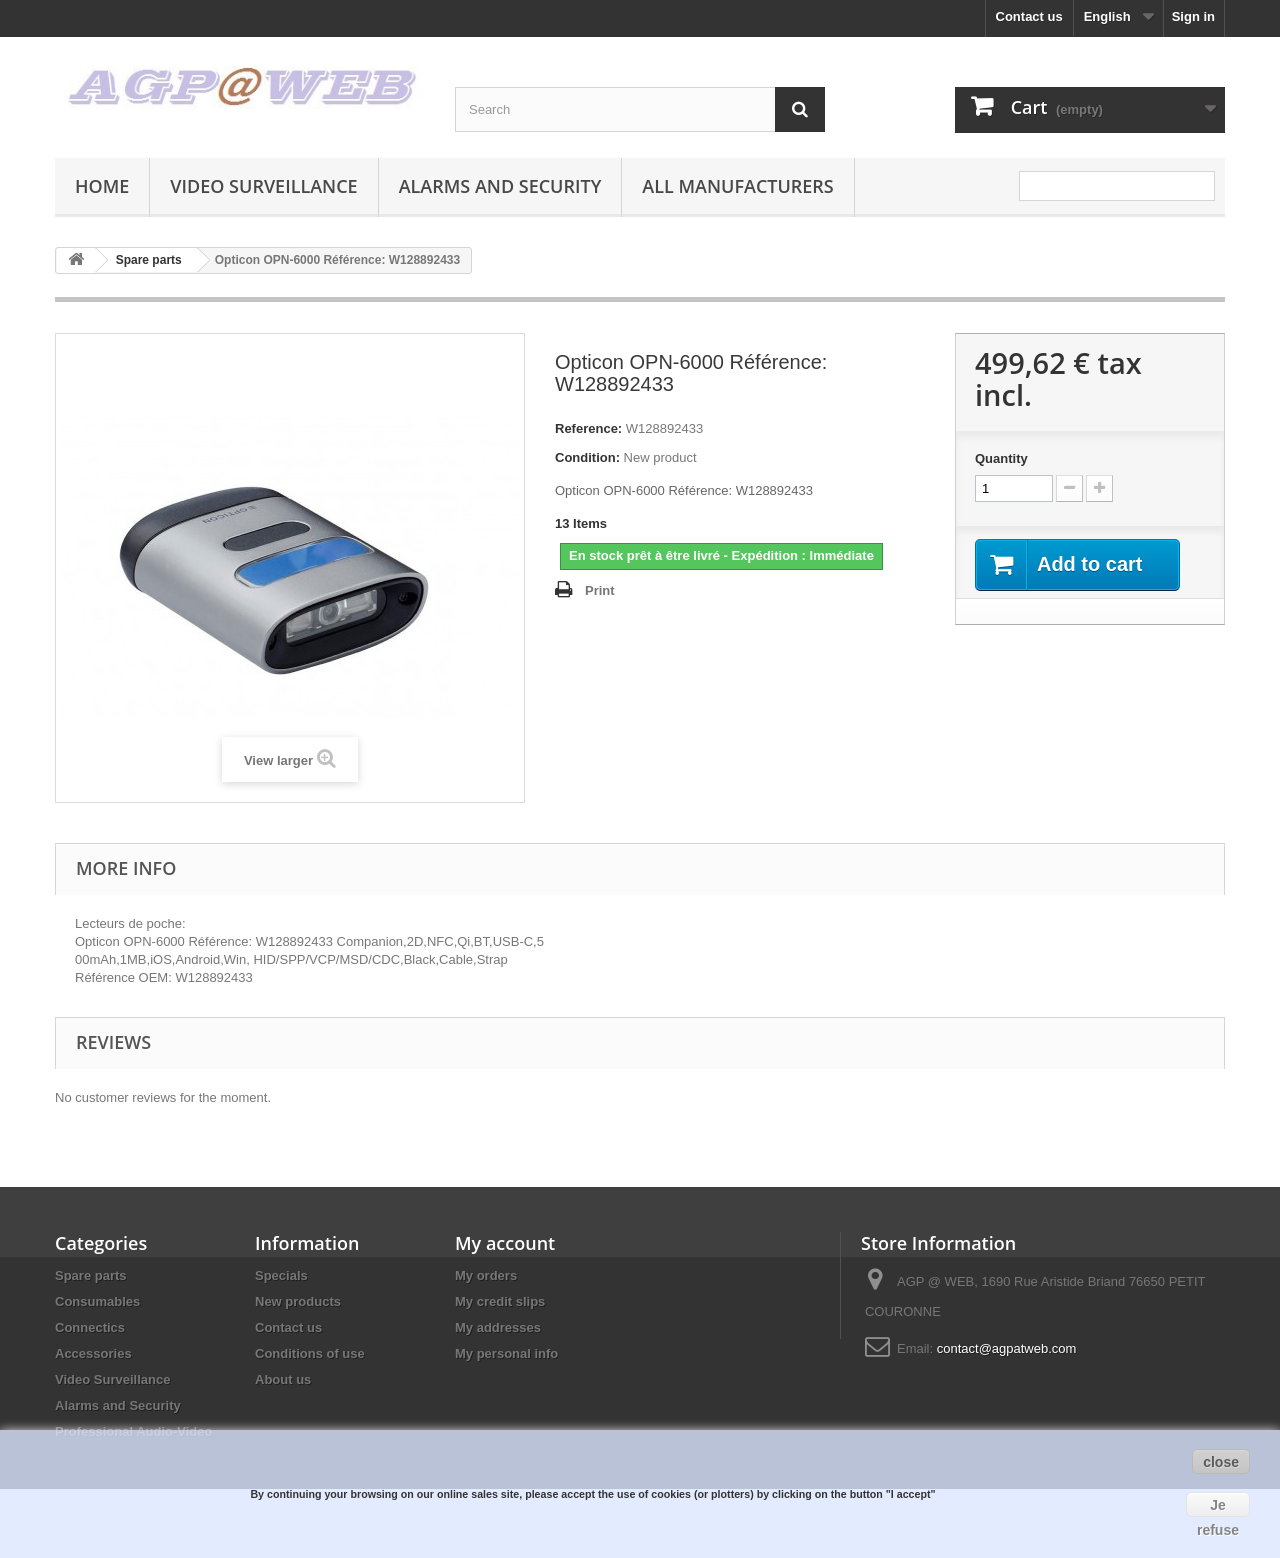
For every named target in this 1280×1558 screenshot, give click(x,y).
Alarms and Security (500, 186)
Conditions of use (310, 1353)
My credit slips (500, 1301)
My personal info (506, 1353)
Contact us (1029, 16)
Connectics (90, 1327)
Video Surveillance (263, 186)
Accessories (93, 1353)
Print (600, 590)
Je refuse (1218, 1507)
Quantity (1001, 458)
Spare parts (91, 1275)
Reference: (588, 428)
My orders (486, 1275)
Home (102, 186)
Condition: (587, 457)
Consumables (97, 1301)
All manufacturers (737, 186)
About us (283, 1379)
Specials (281, 1275)
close (1221, 1462)
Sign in (1193, 16)
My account (505, 1243)
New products (298, 1301)
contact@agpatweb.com (1007, 1348)
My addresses (498, 1327)
